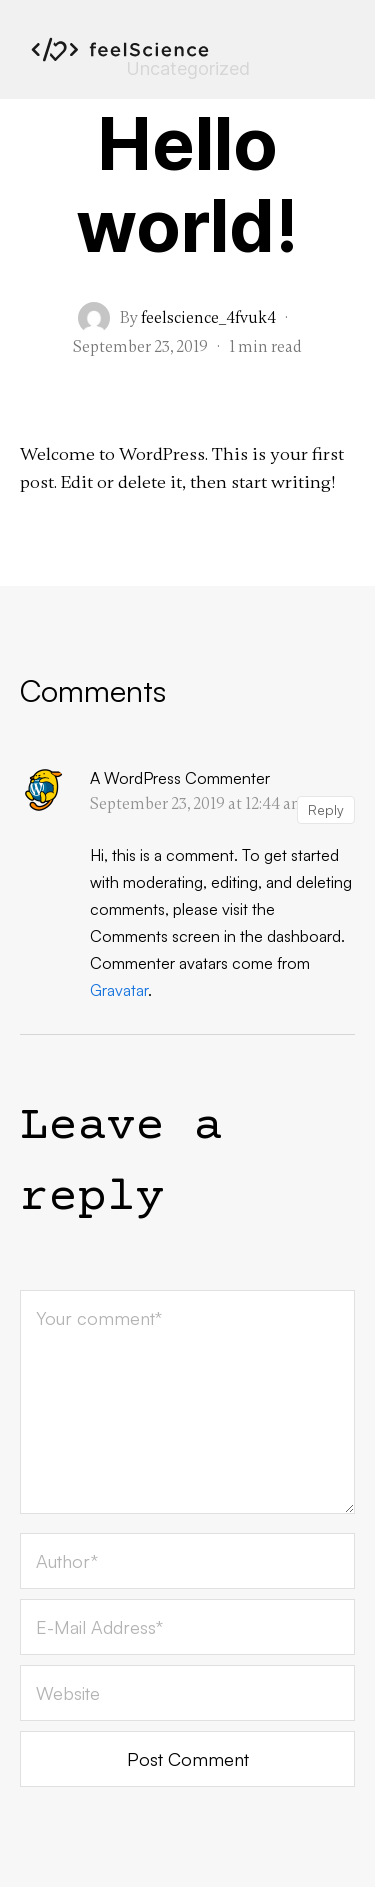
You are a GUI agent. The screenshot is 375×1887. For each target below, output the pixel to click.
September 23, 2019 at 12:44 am (198, 804)
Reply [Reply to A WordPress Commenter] (326, 809)
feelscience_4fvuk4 (208, 318)
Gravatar (119, 990)
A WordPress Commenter (180, 778)
